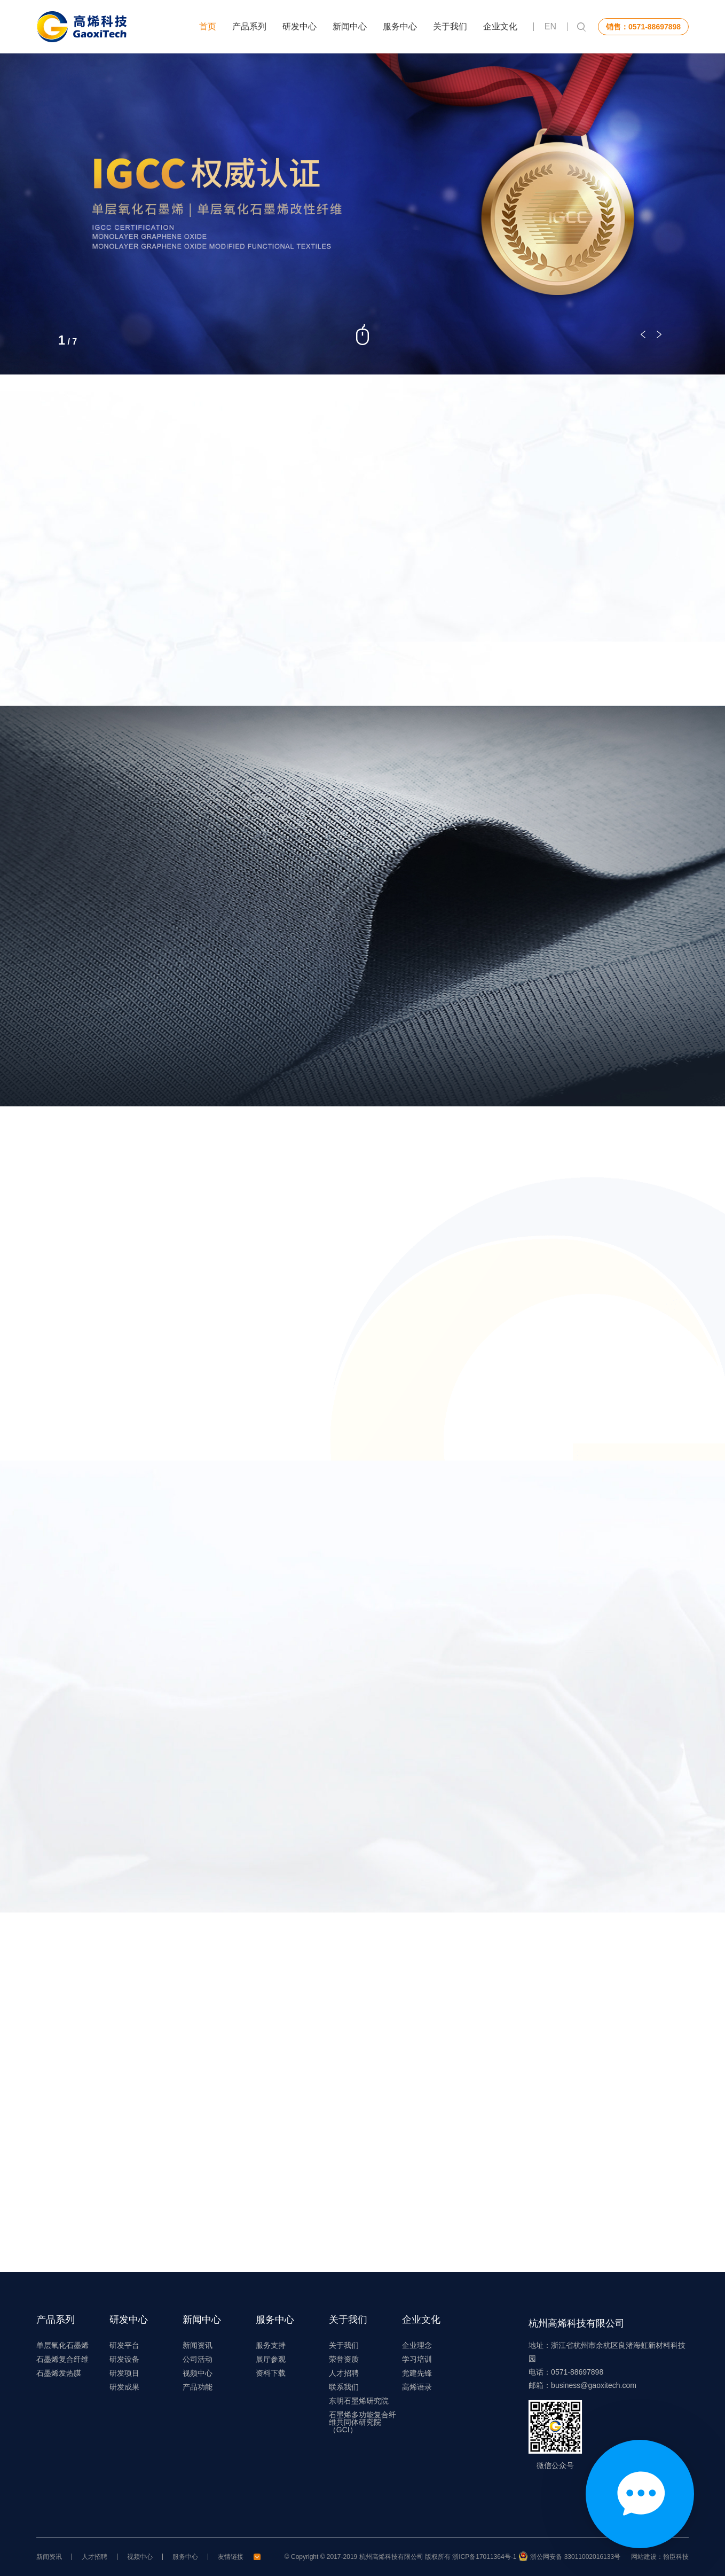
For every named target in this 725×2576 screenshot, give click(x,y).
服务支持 (271, 2345)
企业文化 (500, 26)
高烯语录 (417, 2387)
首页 (207, 26)
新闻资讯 (197, 2345)
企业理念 (417, 2345)
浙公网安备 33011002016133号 (575, 2557)
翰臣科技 (676, 2557)
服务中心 (400, 26)
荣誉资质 (344, 2359)
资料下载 (271, 2373)
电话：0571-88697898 (566, 2372)
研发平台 (124, 2345)
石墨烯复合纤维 (62, 2359)
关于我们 (450, 26)
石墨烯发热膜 (58, 2373)
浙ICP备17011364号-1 (484, 2557)
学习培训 (417, 2359)
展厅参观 (271, 2359)
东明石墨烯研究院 (359, 2401)
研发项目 (124, 2373)
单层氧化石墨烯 (62, 2345)
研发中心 (299, 26)
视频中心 (197, 2373)
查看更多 (357, 649)
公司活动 (197, 2359)
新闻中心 (350, 26)
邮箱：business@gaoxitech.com (582, 2385)
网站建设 (644, 2557)
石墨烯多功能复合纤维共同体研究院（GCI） (362, 2422)
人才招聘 (344, 2373)
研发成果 (124, 2387)
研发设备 (124, 2359)
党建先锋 (417, 2373)
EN (550, 26)
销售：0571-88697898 (643, 26)
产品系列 (249, 26)
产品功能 (197, 2387)
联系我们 (344, 2387)
